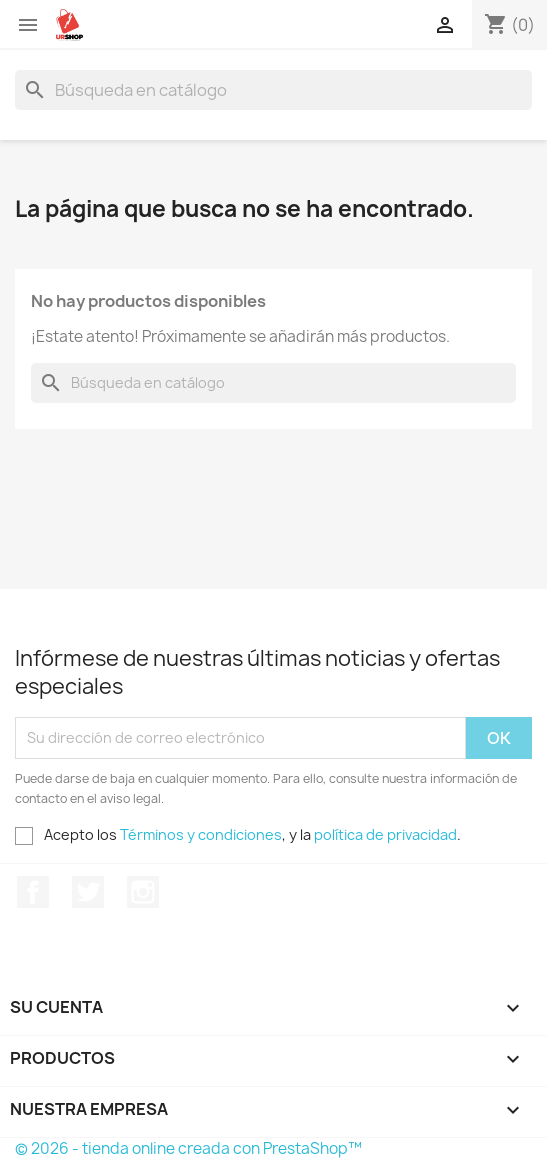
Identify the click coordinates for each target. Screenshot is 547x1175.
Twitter (88, 892)
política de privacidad (385, 834)
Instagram (143, 892)
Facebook (33, 892)
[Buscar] (273, 90)
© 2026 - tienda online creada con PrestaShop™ (188, 1148)
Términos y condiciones (201, 834)
